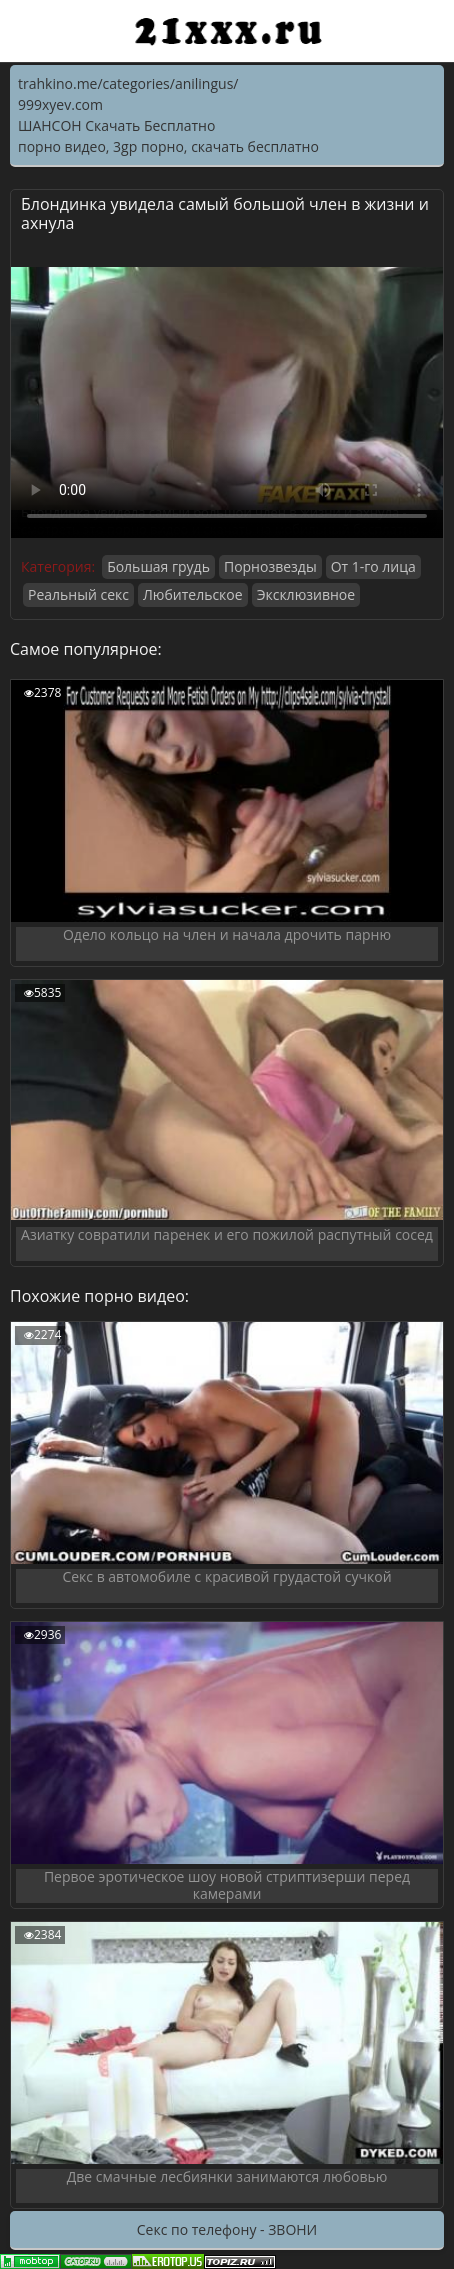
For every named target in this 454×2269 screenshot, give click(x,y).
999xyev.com (60, 104)
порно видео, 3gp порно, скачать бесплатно (168, 146)
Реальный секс (78, 594)
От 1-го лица (373, 566)
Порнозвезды (270, 566)
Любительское (193, 594)
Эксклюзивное (306, 594)
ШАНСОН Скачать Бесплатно (116, 125)
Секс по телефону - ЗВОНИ (227, 2229)
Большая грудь (158, 566)
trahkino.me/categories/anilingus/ (128, 83)
